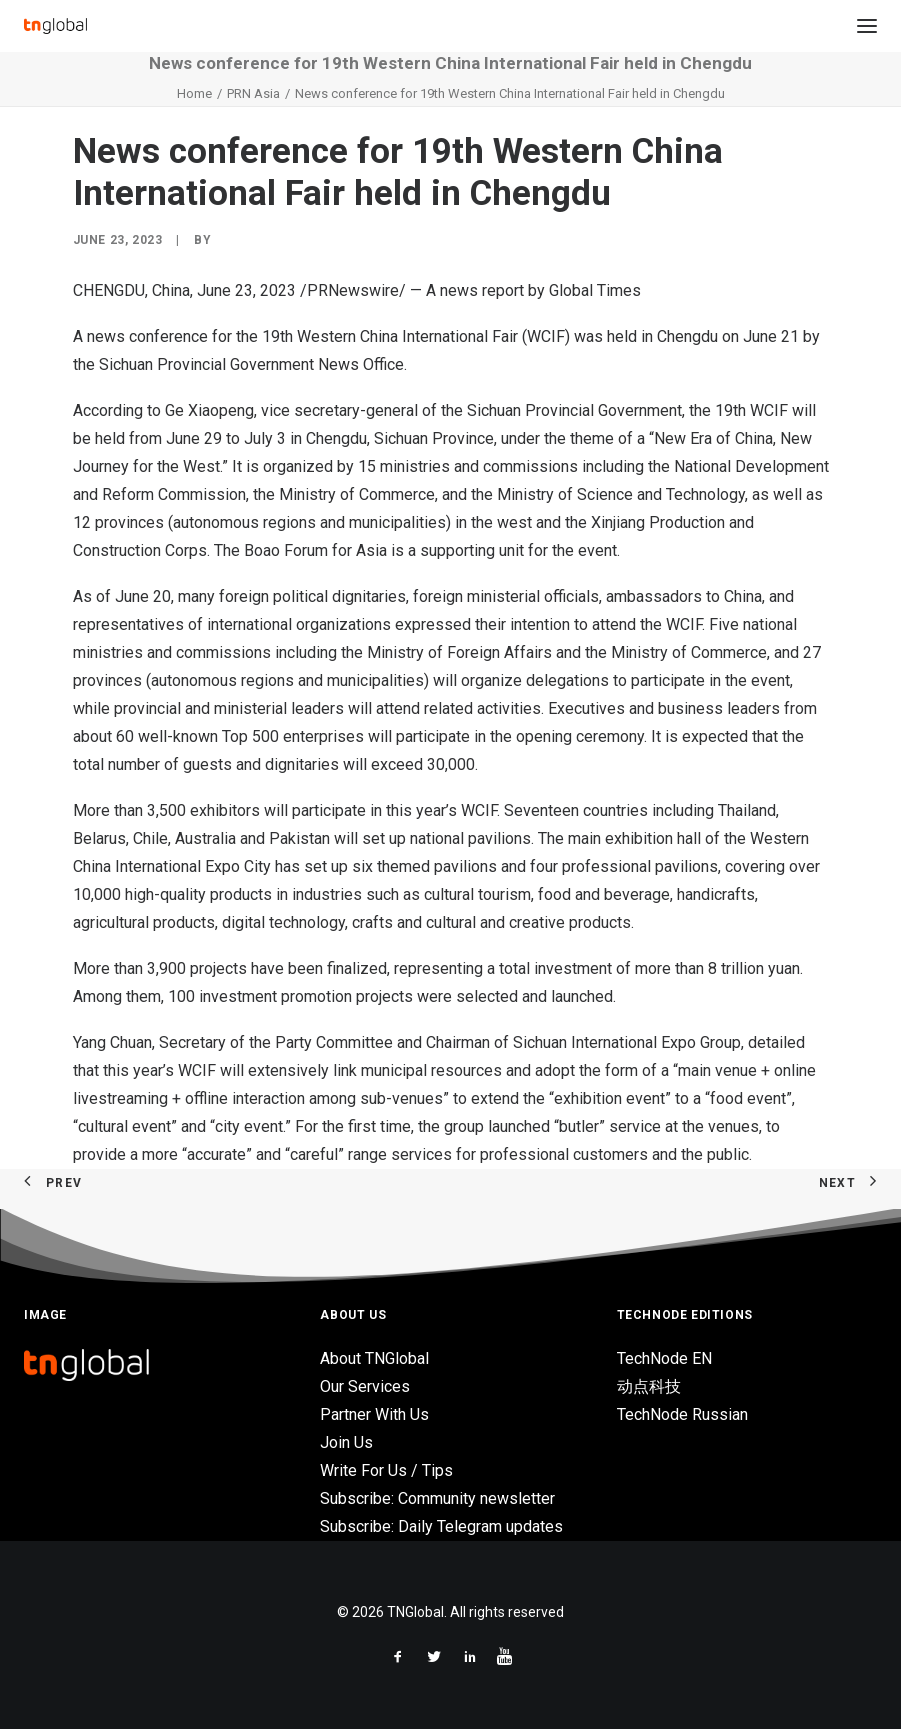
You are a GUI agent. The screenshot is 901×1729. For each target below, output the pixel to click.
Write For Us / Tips (386, 1470)
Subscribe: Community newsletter (437, 1498)
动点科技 (649, 1386)
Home (194, 93)
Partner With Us (374, 1414)
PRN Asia (253, 93)
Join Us (346, 1442)
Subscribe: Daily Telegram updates (441, 1526)
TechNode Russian (682, 1414)
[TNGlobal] (55, 26)
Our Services (365, 1386)
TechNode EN (664, 1358)
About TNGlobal (374, 1358)
